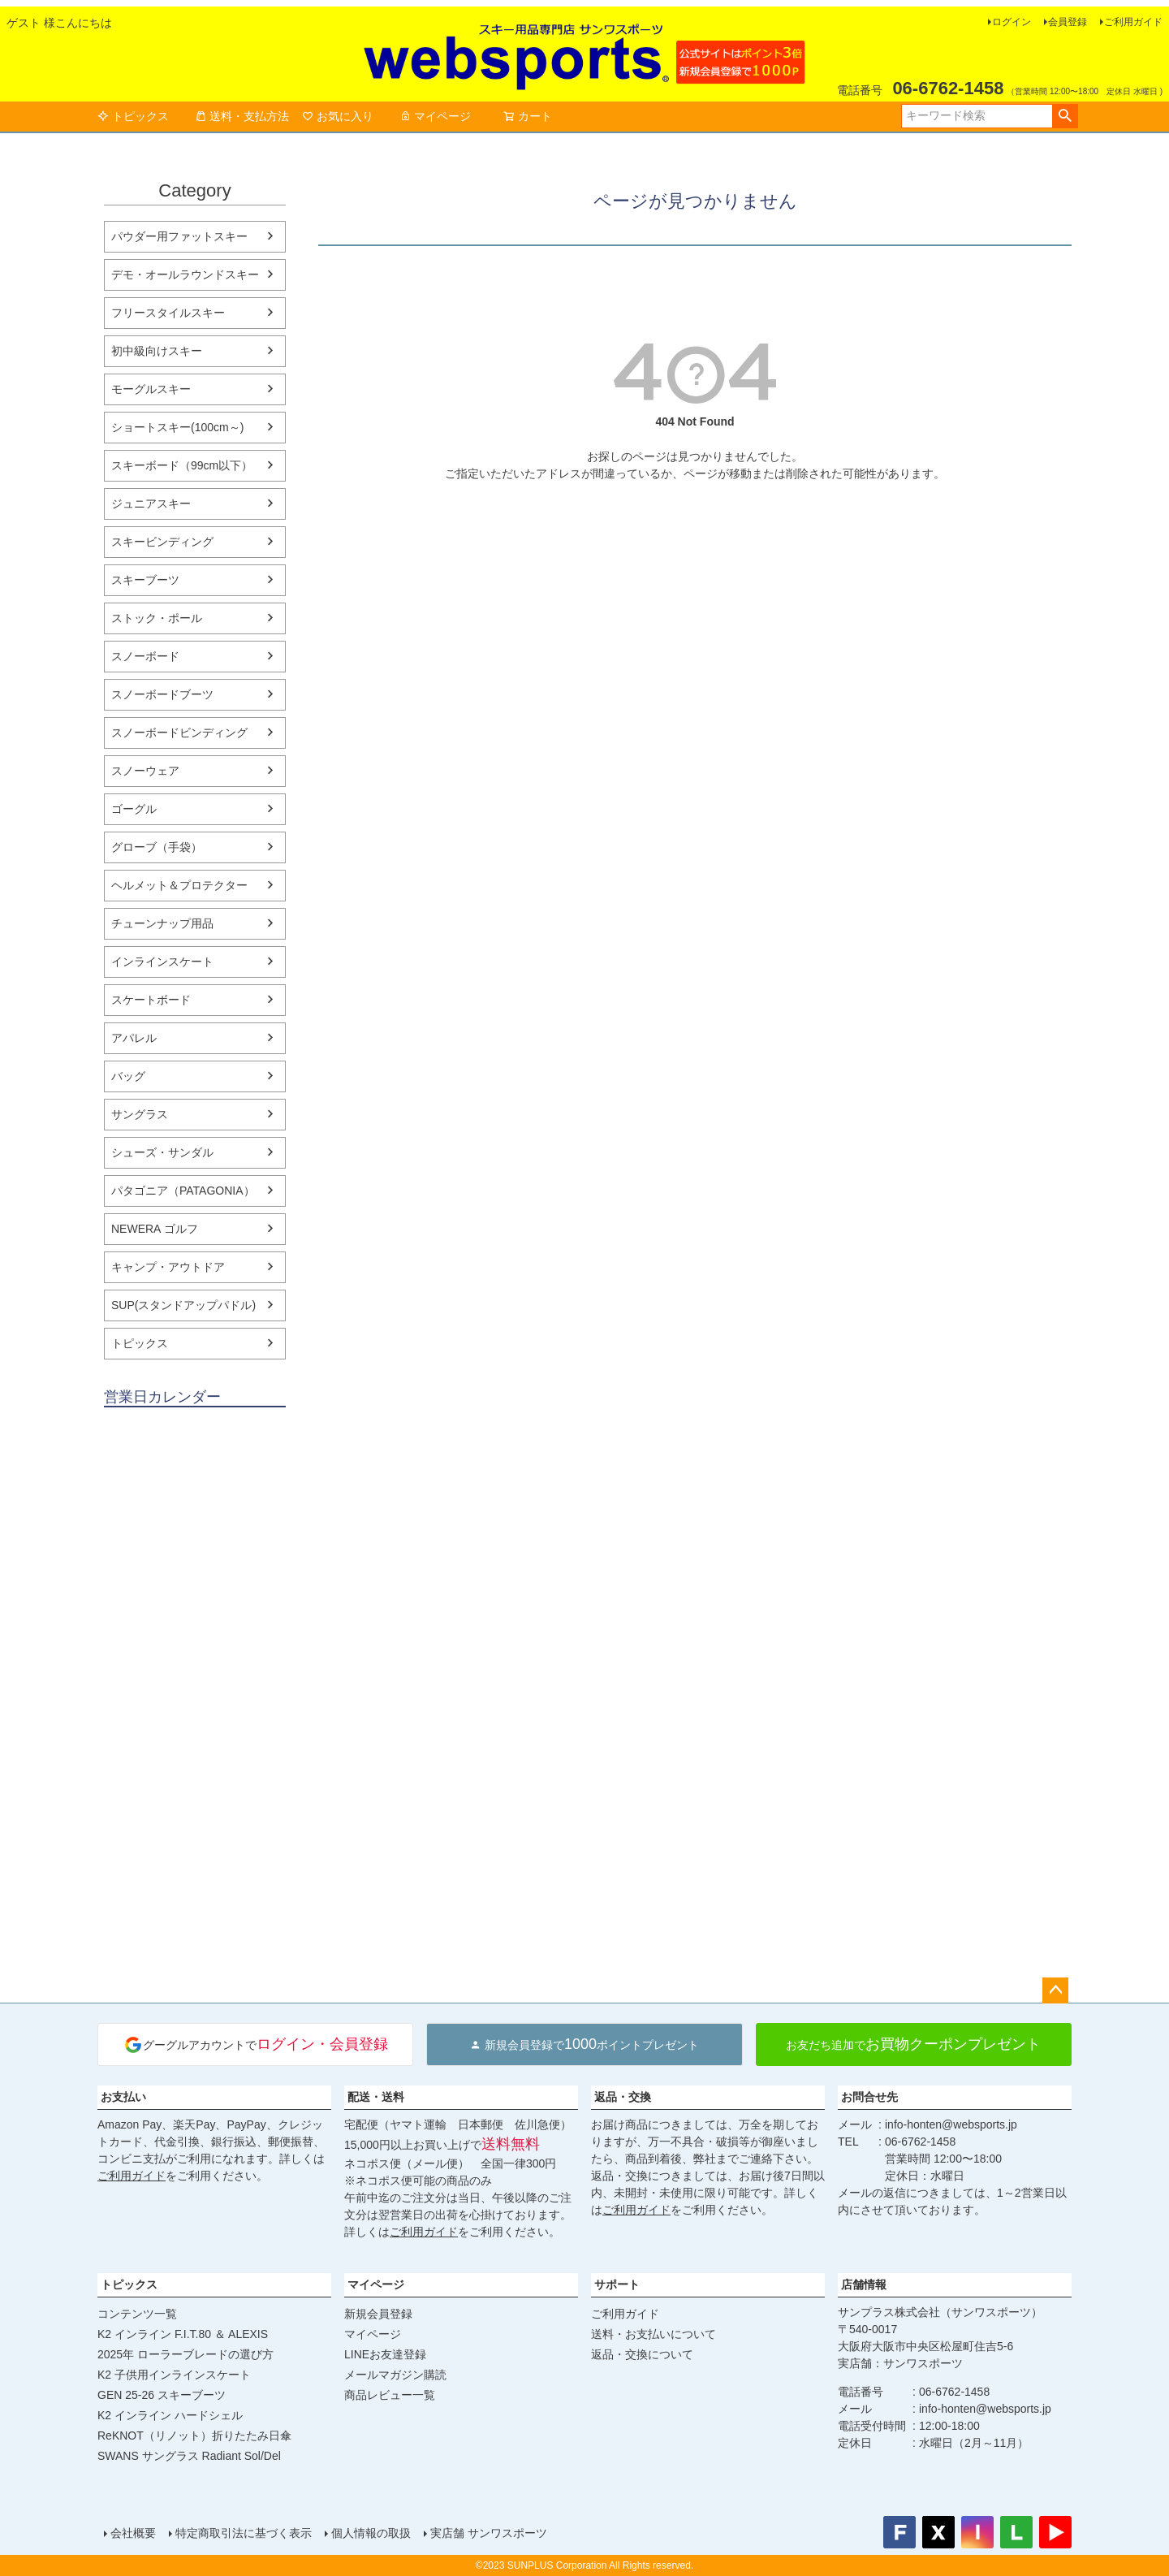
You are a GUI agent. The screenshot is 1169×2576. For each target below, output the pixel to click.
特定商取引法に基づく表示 (243, 2532)
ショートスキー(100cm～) (177, 427)
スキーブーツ (145, 579)
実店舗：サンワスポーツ (900, 2363)
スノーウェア (145, 770)
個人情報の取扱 (371, 2532)
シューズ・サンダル (162, 1152)
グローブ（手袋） (156, 847)
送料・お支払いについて (653, 2333)
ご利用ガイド (1133, 22)
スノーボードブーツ (162, 694)
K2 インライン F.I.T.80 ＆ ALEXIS (182, 2333)
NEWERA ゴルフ (154, 1228)
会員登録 (1067, 22)
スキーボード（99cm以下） (181, 465)
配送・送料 (375, 2096)
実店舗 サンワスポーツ (488, 2532)
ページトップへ (1055, 1990)
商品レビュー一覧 (389, 2394)
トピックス (133, 116)
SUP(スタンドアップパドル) (183, 1305)
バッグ (128, 1076)
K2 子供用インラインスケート (174, 2374)
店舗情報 (863, 2284)
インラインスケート (162, 961)
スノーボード (145, 656)
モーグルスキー (151, 389)
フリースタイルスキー (168, 312)
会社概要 (133, 2532)
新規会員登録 (378, 2313)
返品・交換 (622, 2096)
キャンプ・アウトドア (168, 1266)
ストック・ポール (156, 618)
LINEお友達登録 (385, 2354)
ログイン (1011, 22)
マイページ (435, 116)
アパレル (134, 1037)
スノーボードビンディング (179, 732)
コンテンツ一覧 (137, 2313)
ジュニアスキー (151, 503)
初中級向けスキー (156, 350)
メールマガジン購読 (395, 2374)
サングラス (139, 1114)
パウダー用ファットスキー (179, 236)
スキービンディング (162, 541)
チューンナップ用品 (162, 923)
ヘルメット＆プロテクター (179, 885)
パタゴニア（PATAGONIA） (183, 1190)
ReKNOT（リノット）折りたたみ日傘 (194, 2435)
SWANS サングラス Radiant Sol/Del (189, 2455)
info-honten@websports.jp (951, 2124)
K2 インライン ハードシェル (170, 2415)
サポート (617, 2284)
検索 (1064, 116)
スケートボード (151, 999)
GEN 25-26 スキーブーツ (161, 2394)
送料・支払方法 (242, 116)
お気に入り (337, 116)
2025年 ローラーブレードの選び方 (185, 2354)
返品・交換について (642, 2354)
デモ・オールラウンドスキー (185, 274)
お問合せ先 (869, 2096)
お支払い (123, 2096)
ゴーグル (134, 808)
